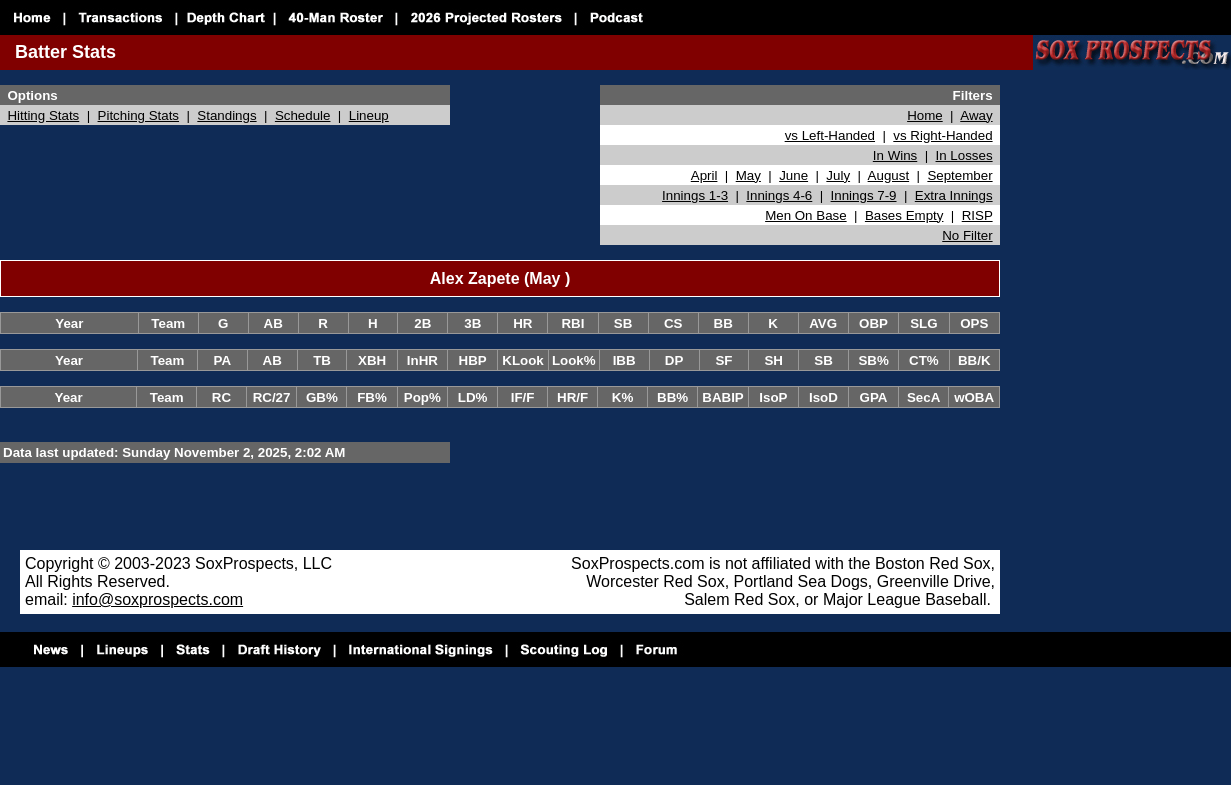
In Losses (964, 155)
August (889, 175)
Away (976, 115)
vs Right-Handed (942, 135)
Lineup (369, 115)
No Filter (967, 235)
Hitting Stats (43, 115)
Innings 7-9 (864, 195)
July (838, 175)
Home (925, 115)
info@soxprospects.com (157, 599)
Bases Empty (904, 215)
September (959, 175)
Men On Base (806, 215)
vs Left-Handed (830, 135)
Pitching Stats (139, 115)
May (748, 175)
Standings (226, 115)
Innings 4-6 (779, 195)
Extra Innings (954, 195)
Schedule (303, 115)
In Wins (895, 155)
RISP (977, 215)
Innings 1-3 (695, 195)
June (793, 175)
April (704, 175)
